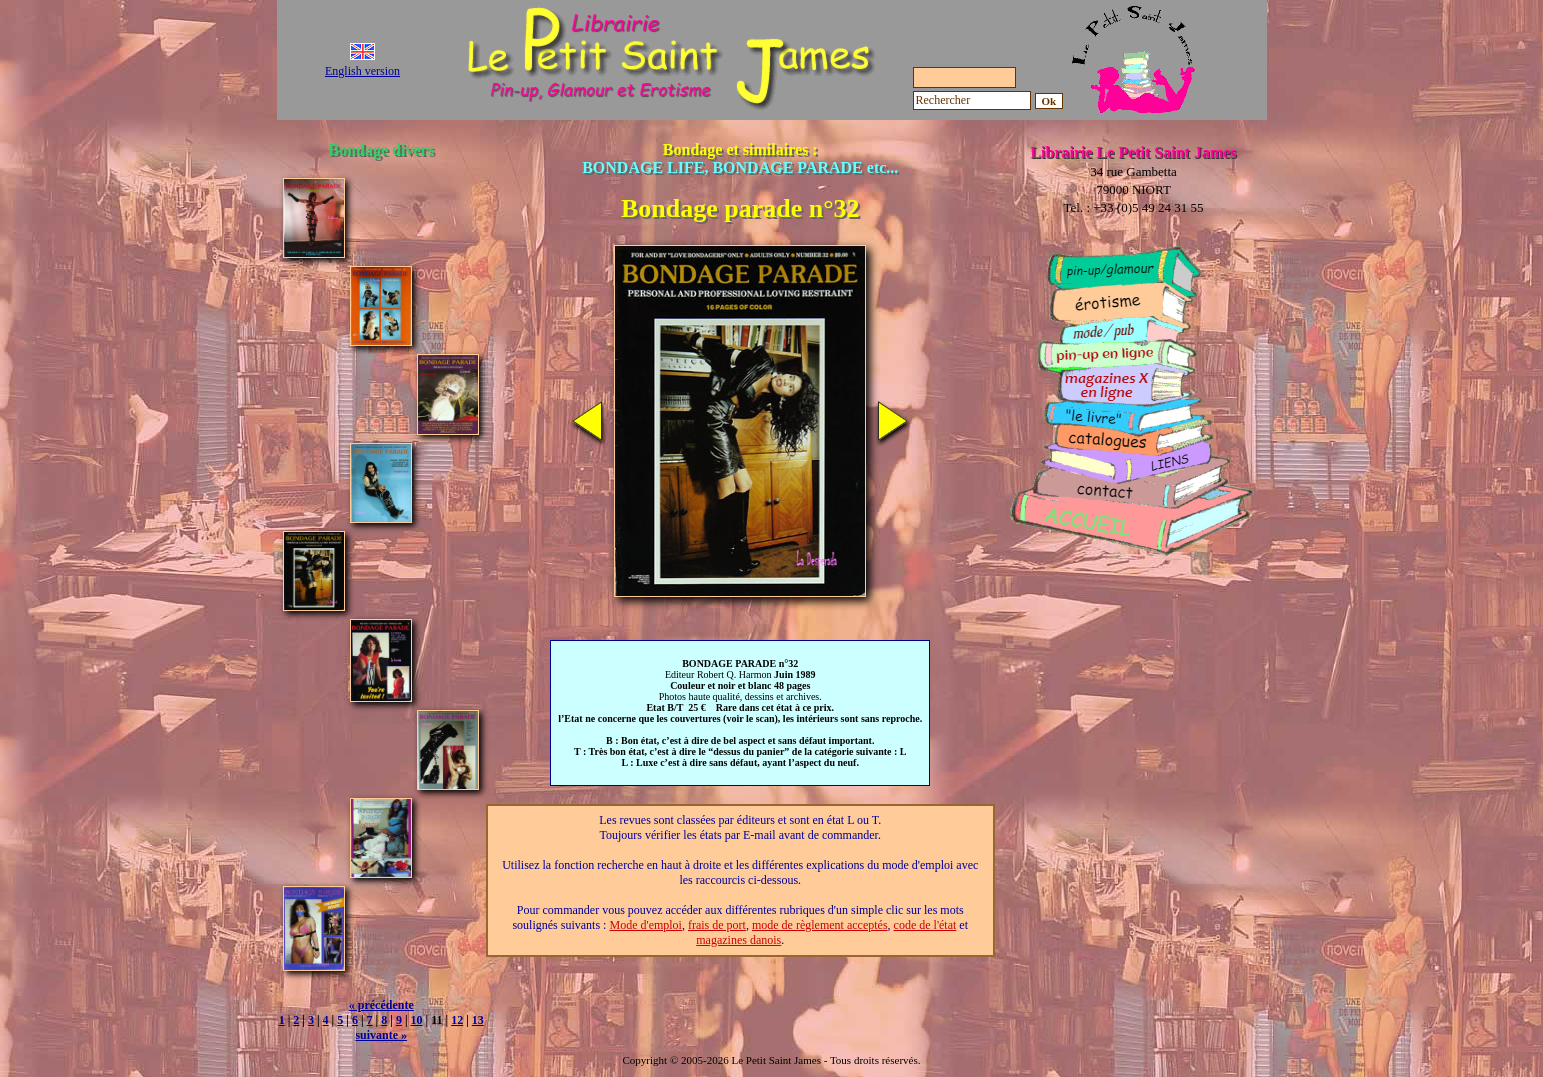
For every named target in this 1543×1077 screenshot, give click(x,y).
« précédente (381, 1005)
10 (417, 1020)
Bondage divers (381, 149)
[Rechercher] (972, 100)
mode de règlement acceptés (820, 925)
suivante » (381, 1035)
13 (478, 1020)
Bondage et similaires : (740, 158)
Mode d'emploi (645, 925)
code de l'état (925, 925)
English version (362, 71)
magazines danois (738, 940)
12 (457, 1020)
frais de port (717, 925)
